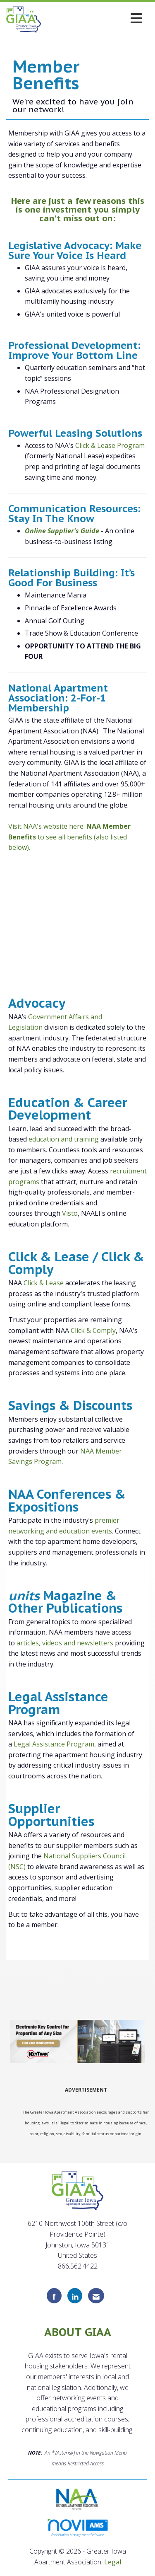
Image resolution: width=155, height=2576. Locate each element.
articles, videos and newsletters (65, 1642)
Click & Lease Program (110, 445)
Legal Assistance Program (54, 1744)
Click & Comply (93, 1330)
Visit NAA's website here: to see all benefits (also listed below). (69, 837)
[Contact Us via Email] (96, 2295)
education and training (64, 1139)
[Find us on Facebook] (54, 2295)
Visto (70, 1213)
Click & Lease (44, 1282)
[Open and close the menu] (94, 18)
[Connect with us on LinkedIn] (74, 2295)
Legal (112, 2561)
